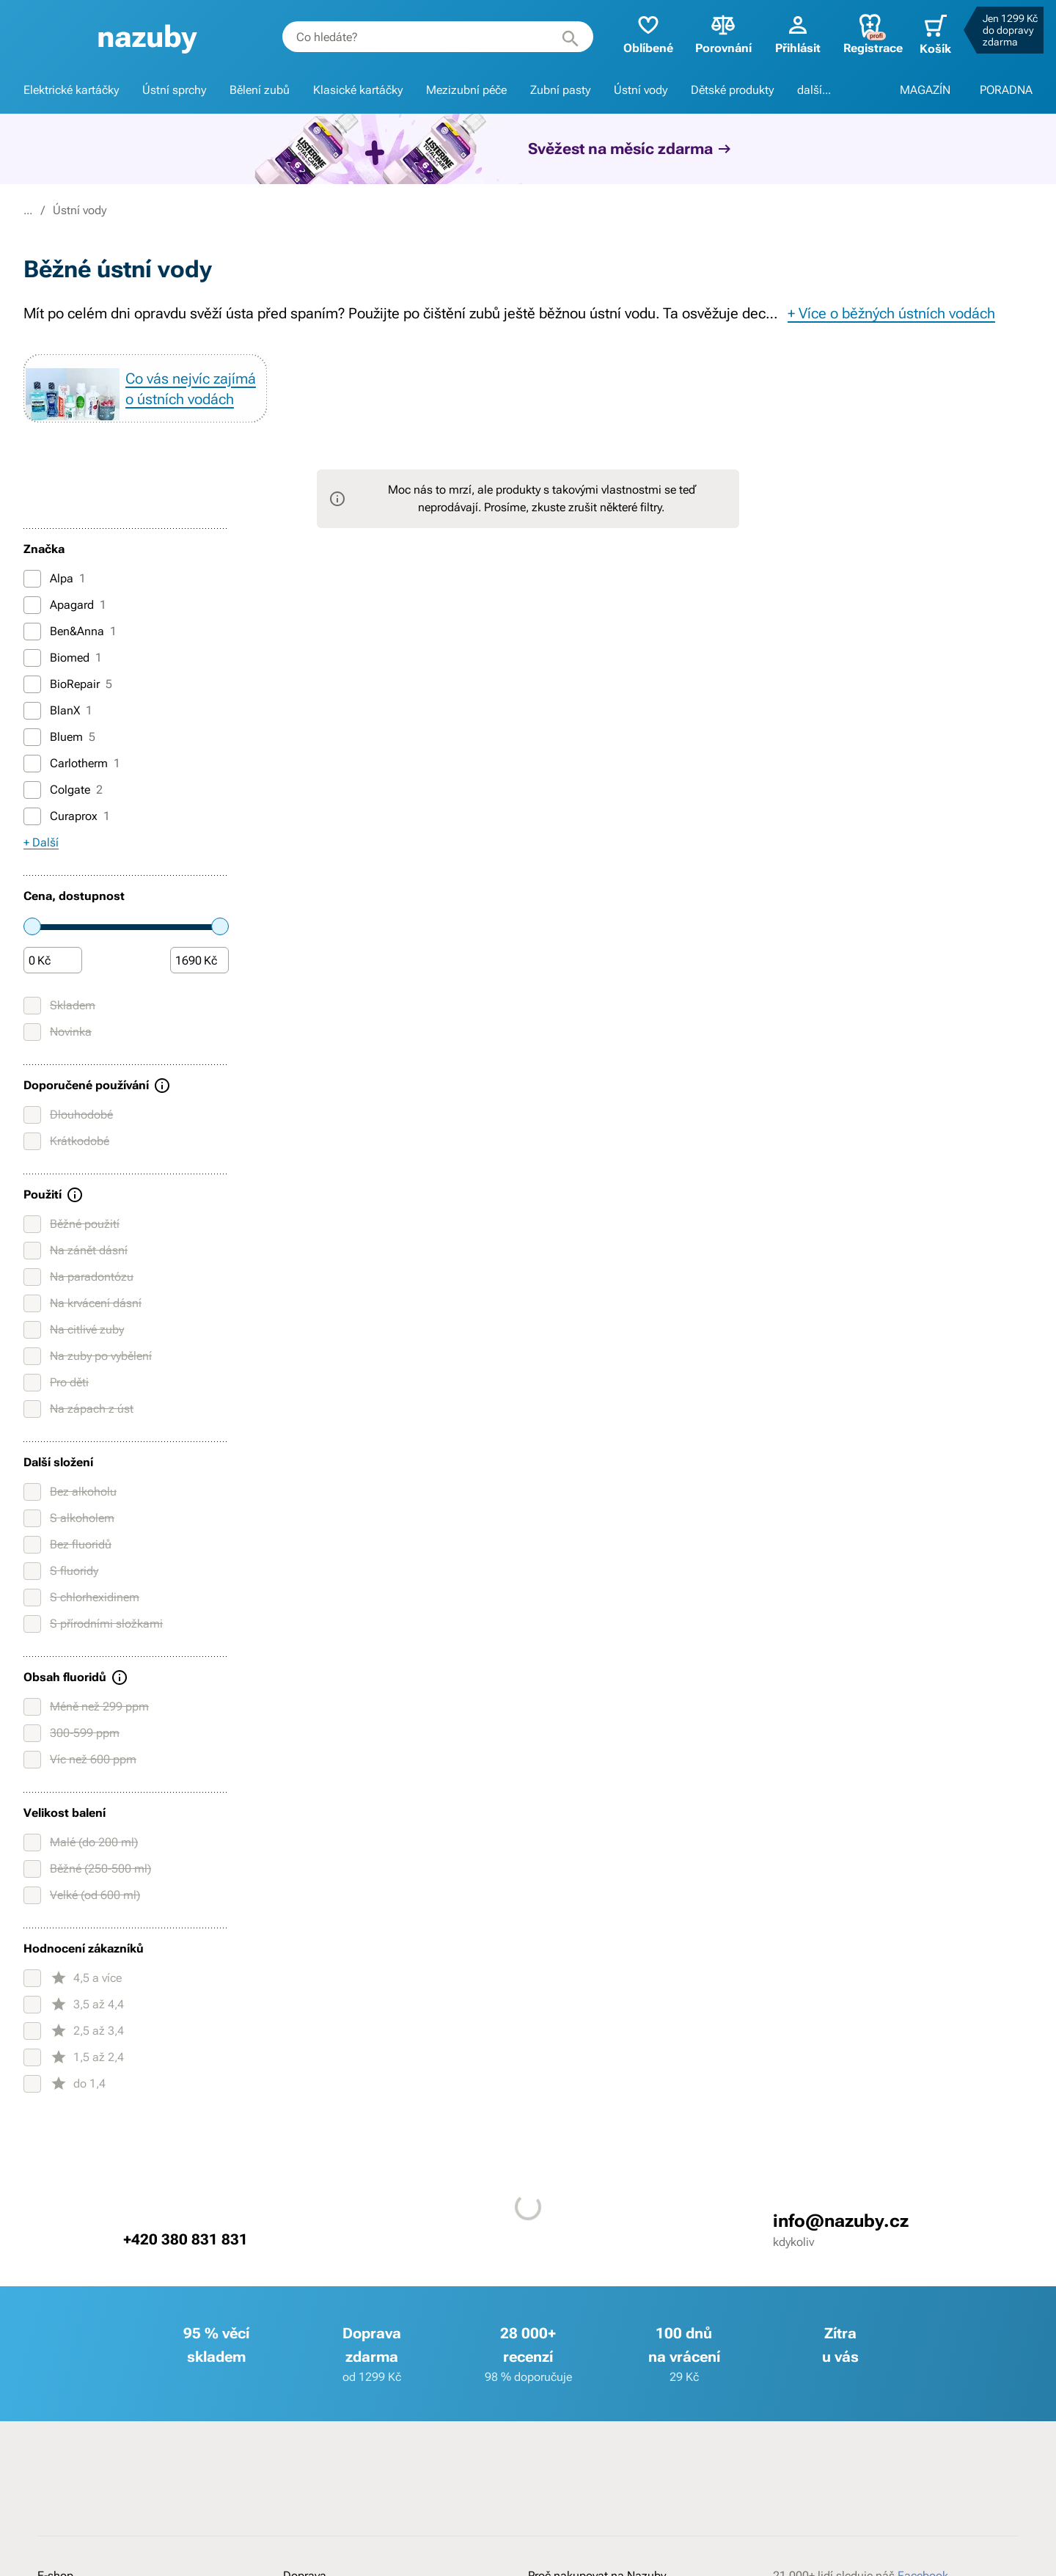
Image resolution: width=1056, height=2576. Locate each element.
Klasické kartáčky (358, 90)
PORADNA (1006, 90)
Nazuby (42, 210)
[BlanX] (32, 736)
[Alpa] (32, 604)
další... (814, 90)
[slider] (32, 952)
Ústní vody (640, 90)
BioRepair (67, 710)
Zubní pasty (560, 90)
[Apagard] (32, 631)
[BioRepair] (32, 710)
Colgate (63, 815)
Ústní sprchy (174, 90)
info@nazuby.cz (841, 2246)
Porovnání (711, 33)
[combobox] (428, 36)
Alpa (54, 604)
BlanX (57, 736)
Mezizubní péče (466, 90)
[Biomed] (32, 683)
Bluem (59, 763)
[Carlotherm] (32, 789)
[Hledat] (559, 37)
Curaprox (66, 842)
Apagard (64, 631)
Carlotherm (71, 789)
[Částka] (53, 986)
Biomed (62, 683)
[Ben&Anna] (32, 657)
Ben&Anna (70, 657)
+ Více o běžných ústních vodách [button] (891, 313)
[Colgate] (32, 815)
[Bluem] (32, 763)
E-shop (101, 210)
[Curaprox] (32, 842)
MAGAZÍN (925, 90)
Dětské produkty (732, 90)
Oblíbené (636, 33)
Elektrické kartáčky (71, 90)
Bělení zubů (260, 90)
